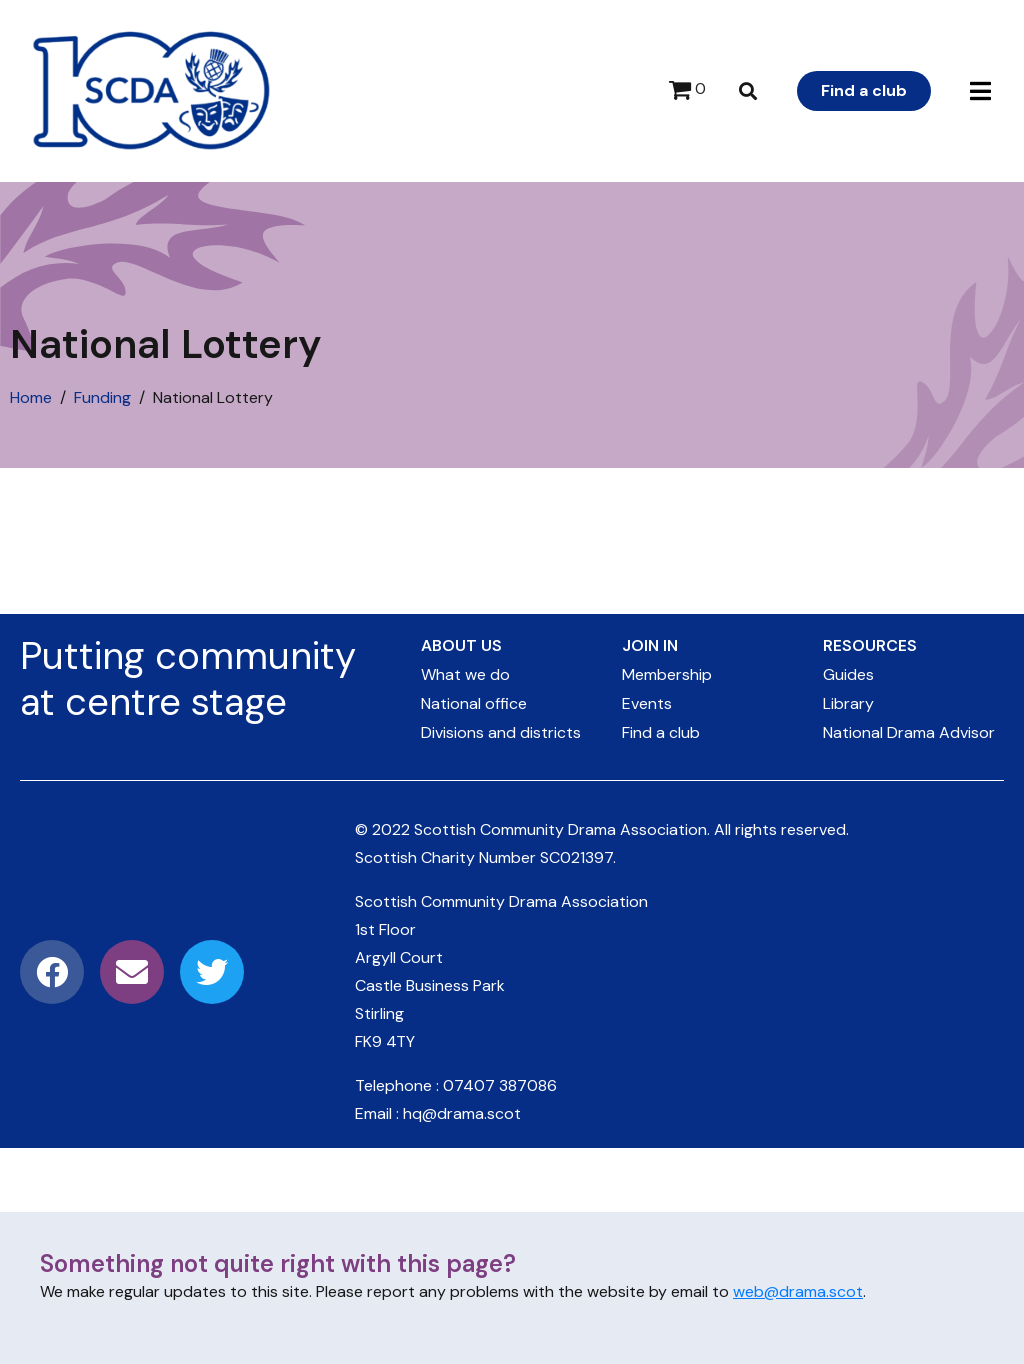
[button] (980, 91)
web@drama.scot (798, 1291)
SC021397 (576, 857)
